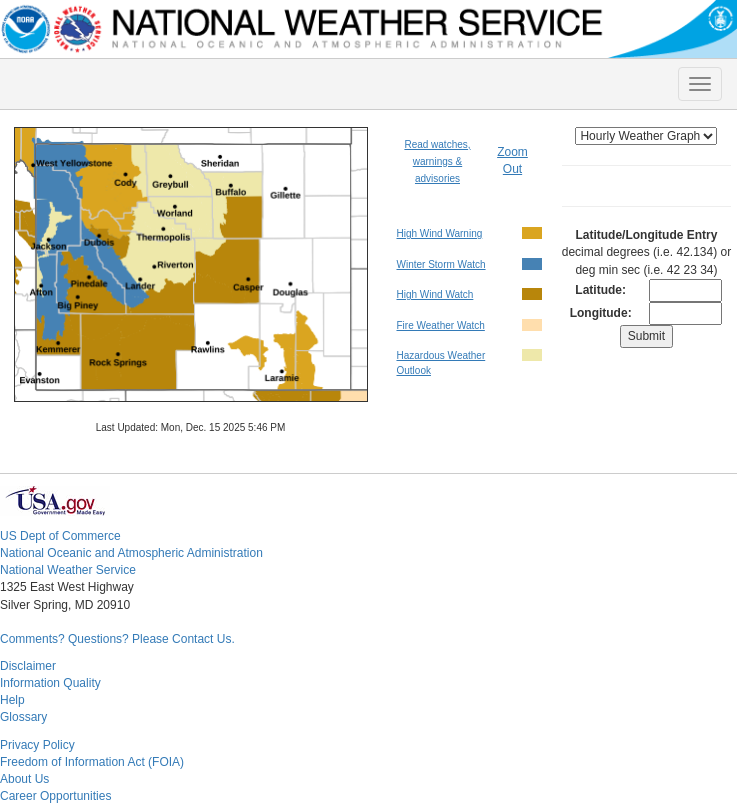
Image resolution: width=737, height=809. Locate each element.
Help (12, 700)
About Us (24, 779)
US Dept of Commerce (60, 536)
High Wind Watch (434, 294)
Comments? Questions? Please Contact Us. (117, 639)
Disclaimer (28, 666)
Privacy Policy (37, 745)
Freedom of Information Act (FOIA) (92, 762)
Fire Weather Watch (440, 325)
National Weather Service (68, 570)
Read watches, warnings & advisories (437, 161)
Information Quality (50, 683)
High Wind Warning (439, 233)
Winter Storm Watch (440, 264)
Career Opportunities (55, 796)
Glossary (23, 717)
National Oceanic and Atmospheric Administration (131, 553)
